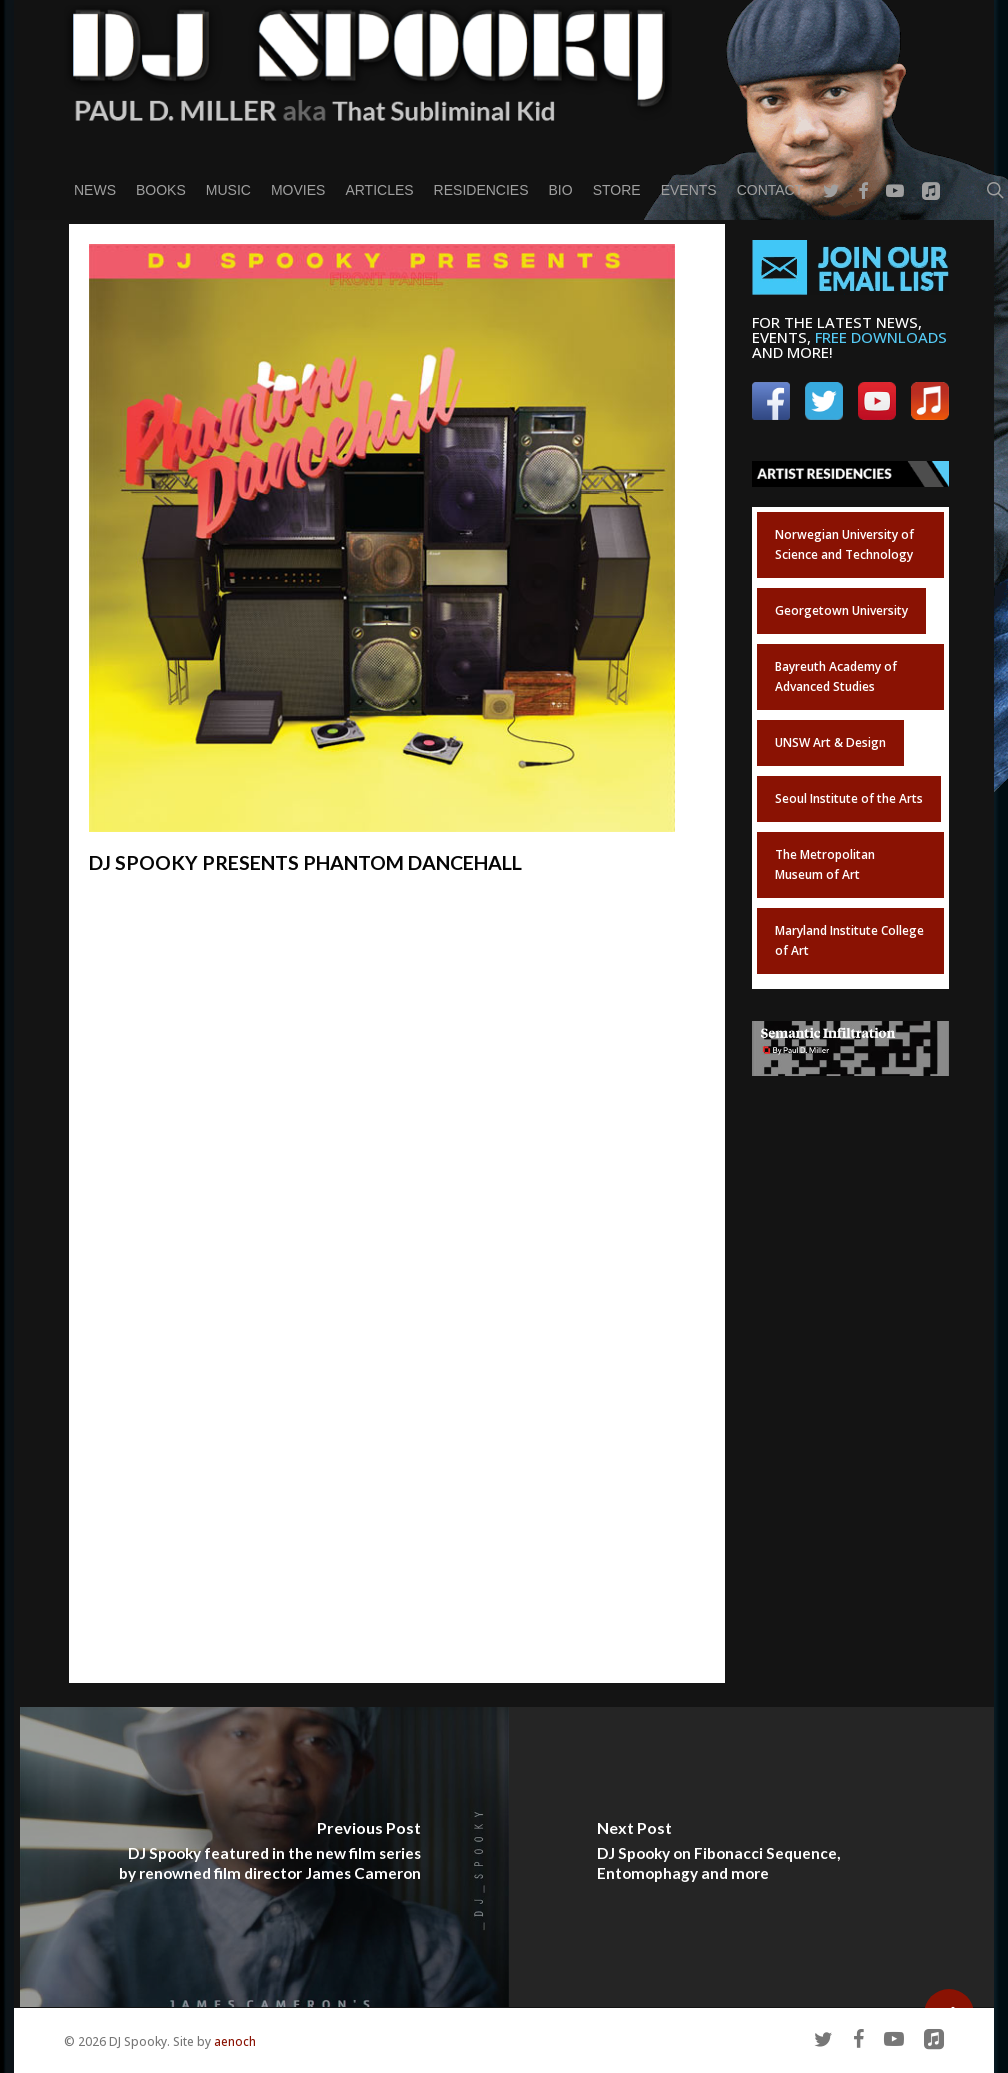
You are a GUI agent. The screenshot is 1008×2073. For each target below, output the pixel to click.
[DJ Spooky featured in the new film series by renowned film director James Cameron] (264, 1857)
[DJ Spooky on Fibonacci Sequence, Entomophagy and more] (753, 1857)
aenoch (235, 2041)
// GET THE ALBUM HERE (201, 988)
